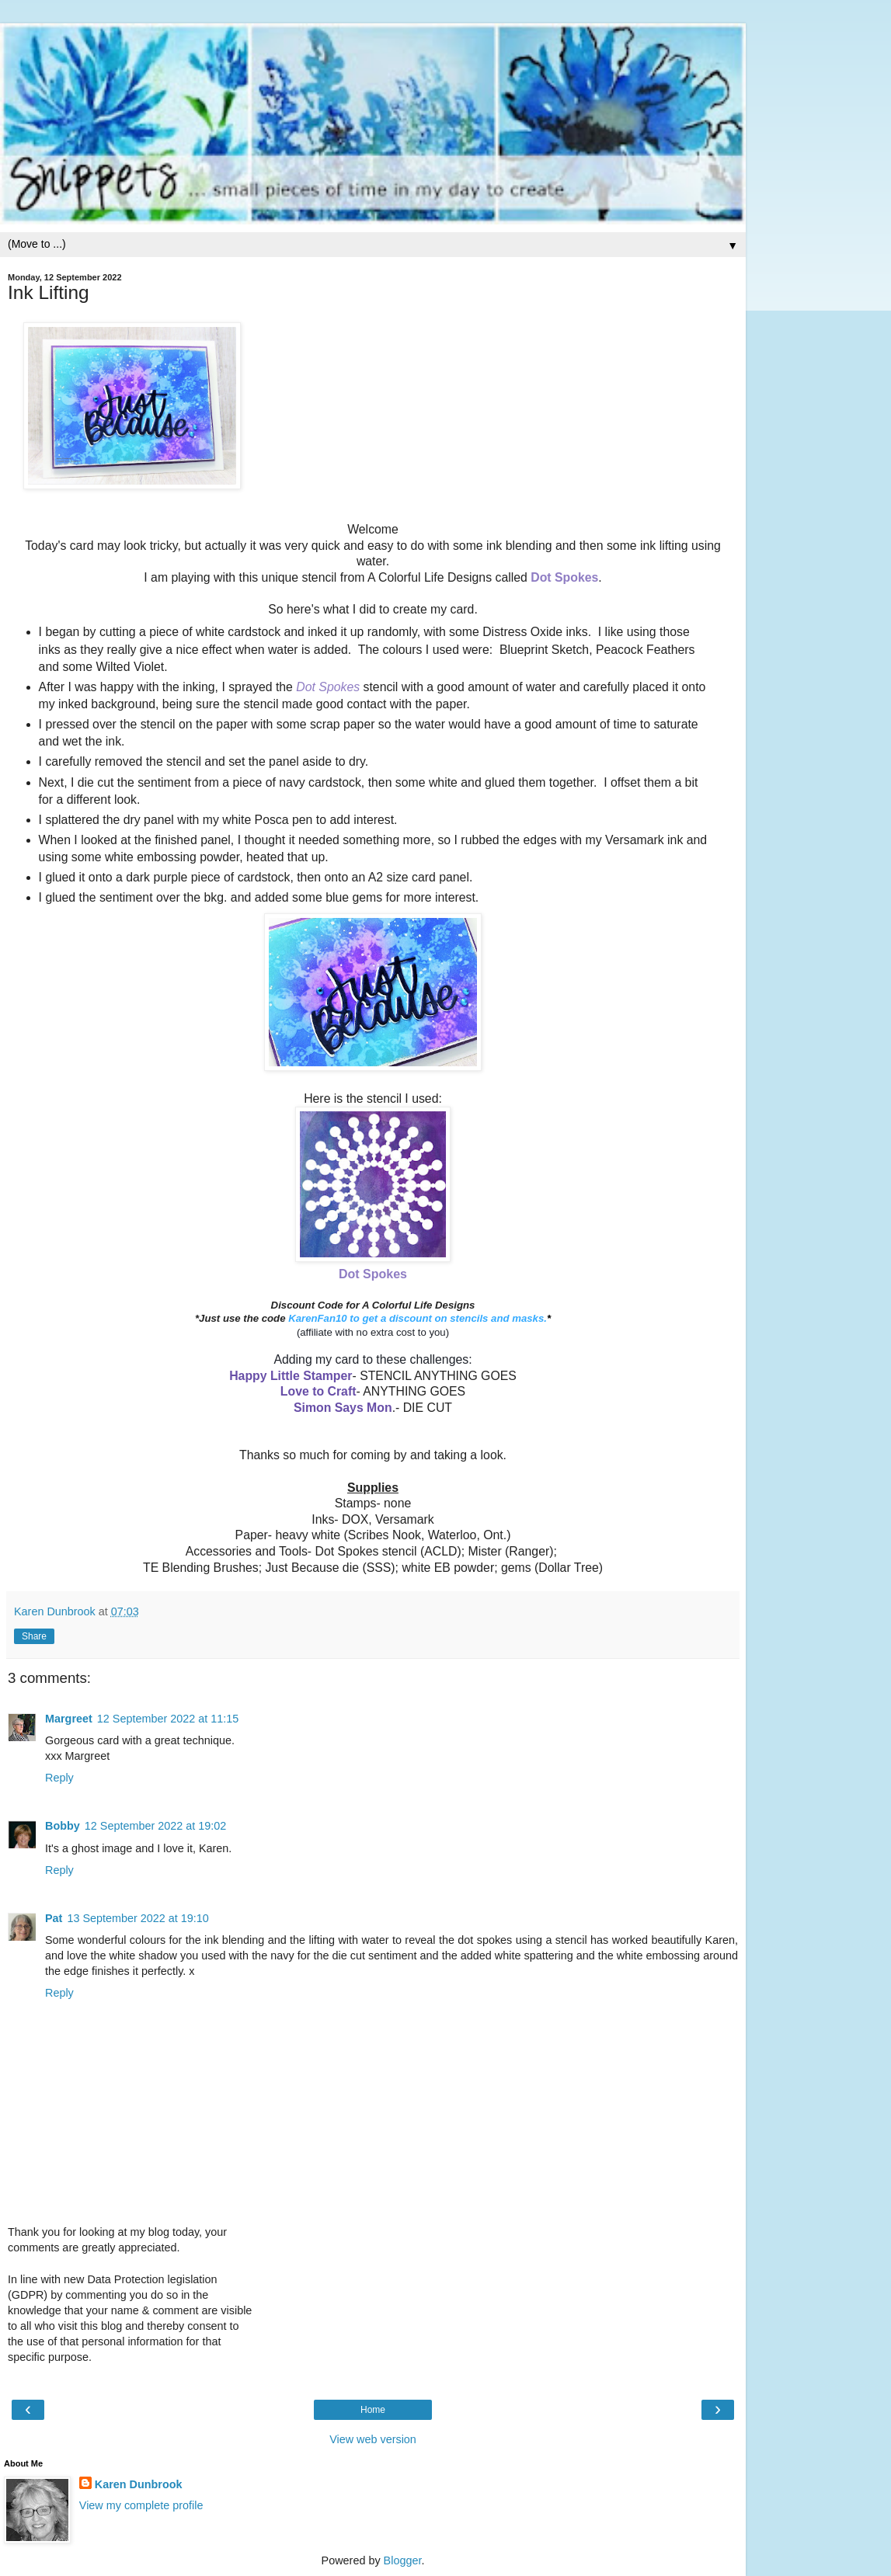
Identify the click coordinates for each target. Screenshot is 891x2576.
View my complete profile (141, 2505)
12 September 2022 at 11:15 (167, 1718)
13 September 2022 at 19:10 (137, 1918)
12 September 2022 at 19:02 (155, 1826)
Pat (53, 1918)
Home (372, 2409)
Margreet (68, 1718)
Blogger (403, 2560)
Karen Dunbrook (139, 2484)
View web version (372, 2439)
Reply (59, 1777)
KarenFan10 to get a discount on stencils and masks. (417, 1318)
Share (34, 1636)
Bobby (62, 1826)
